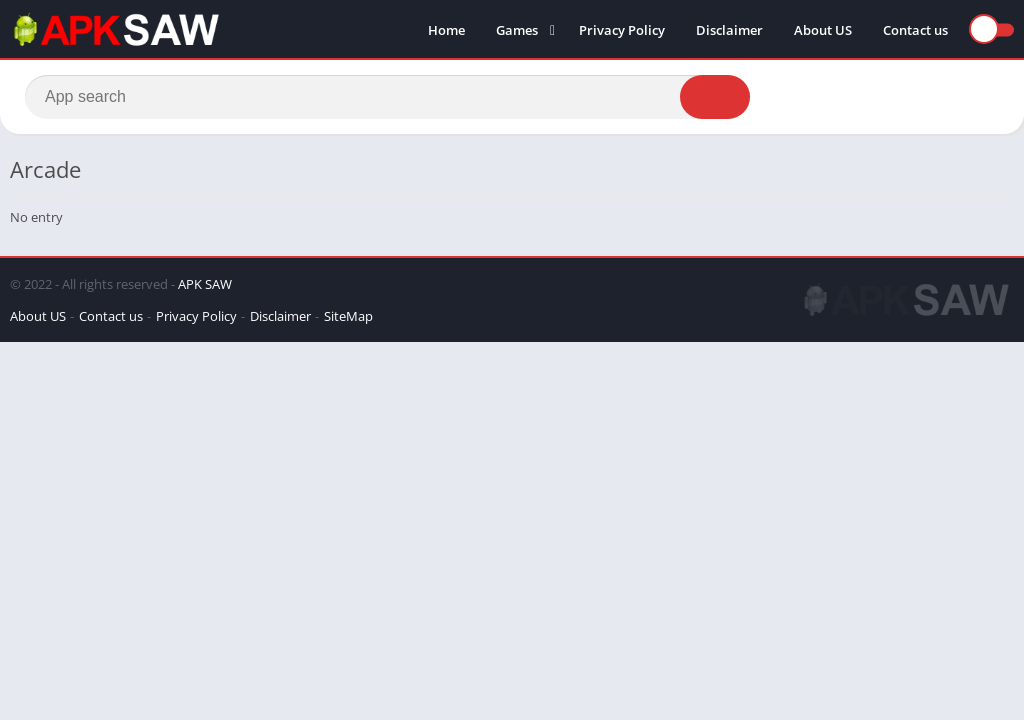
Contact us (915, 30)
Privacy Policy (622, 30)
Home (446, 30)
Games (517, 30)
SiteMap (348, 316)
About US (823, 30)
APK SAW (205, 284)
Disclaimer (729, 30)
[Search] (387, 97)
